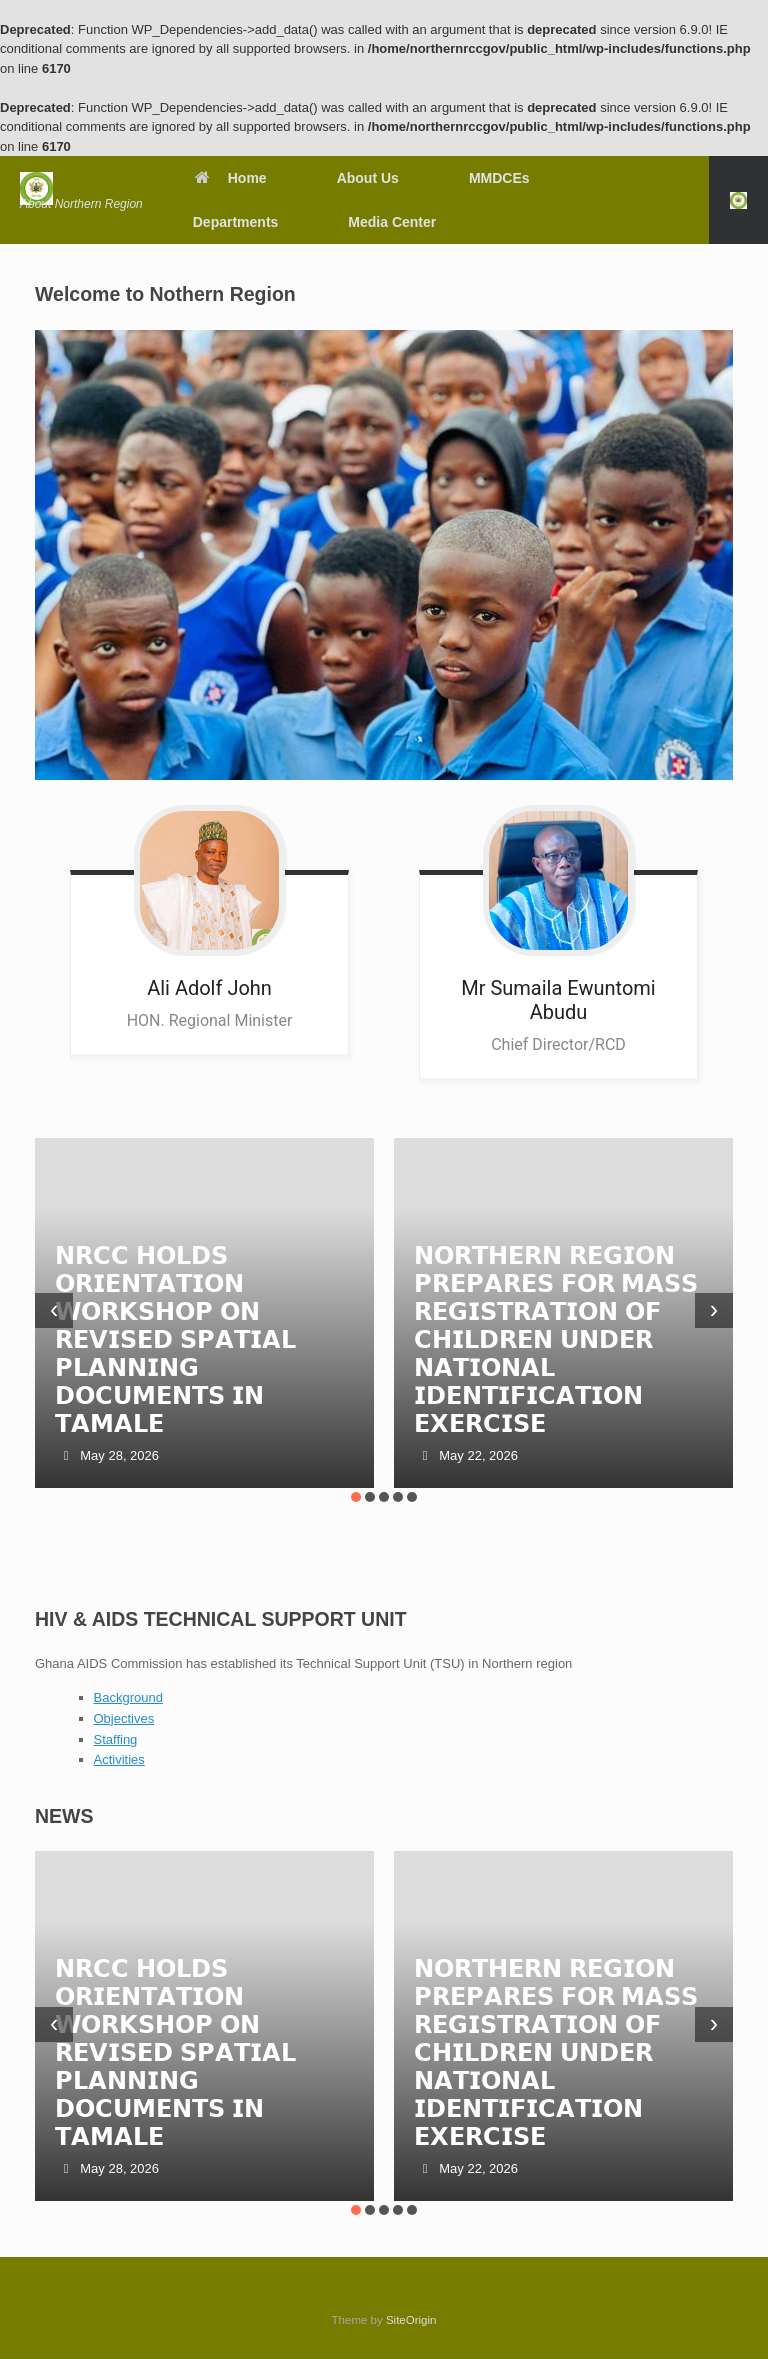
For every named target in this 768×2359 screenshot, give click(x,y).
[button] (738, 200)
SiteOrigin (411, 2320)
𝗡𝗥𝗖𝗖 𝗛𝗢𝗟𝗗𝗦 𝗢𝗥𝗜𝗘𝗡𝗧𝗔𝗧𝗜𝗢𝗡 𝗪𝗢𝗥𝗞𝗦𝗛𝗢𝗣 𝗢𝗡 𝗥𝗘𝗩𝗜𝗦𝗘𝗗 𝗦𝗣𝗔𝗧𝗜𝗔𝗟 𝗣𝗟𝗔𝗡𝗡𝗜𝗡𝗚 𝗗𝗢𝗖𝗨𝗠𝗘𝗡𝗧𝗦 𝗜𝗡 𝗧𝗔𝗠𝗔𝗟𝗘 (175, 1339)
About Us (368, 178)
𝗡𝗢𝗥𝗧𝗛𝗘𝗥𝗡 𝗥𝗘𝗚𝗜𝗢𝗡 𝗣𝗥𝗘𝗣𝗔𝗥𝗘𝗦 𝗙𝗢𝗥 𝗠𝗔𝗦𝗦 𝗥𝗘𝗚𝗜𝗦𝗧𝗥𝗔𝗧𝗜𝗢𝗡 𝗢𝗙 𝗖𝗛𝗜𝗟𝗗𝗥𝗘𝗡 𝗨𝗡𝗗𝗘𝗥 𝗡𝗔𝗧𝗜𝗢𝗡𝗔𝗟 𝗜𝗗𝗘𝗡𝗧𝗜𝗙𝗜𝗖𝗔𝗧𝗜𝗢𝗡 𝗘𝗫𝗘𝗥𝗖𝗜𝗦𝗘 (556, 1339)
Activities (119, 1759)
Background (128, 1697)
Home (230, 178)
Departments (236, 222)
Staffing (116, 1739)
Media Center (392, 222)
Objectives (124, 1718)
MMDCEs (499, 178)
